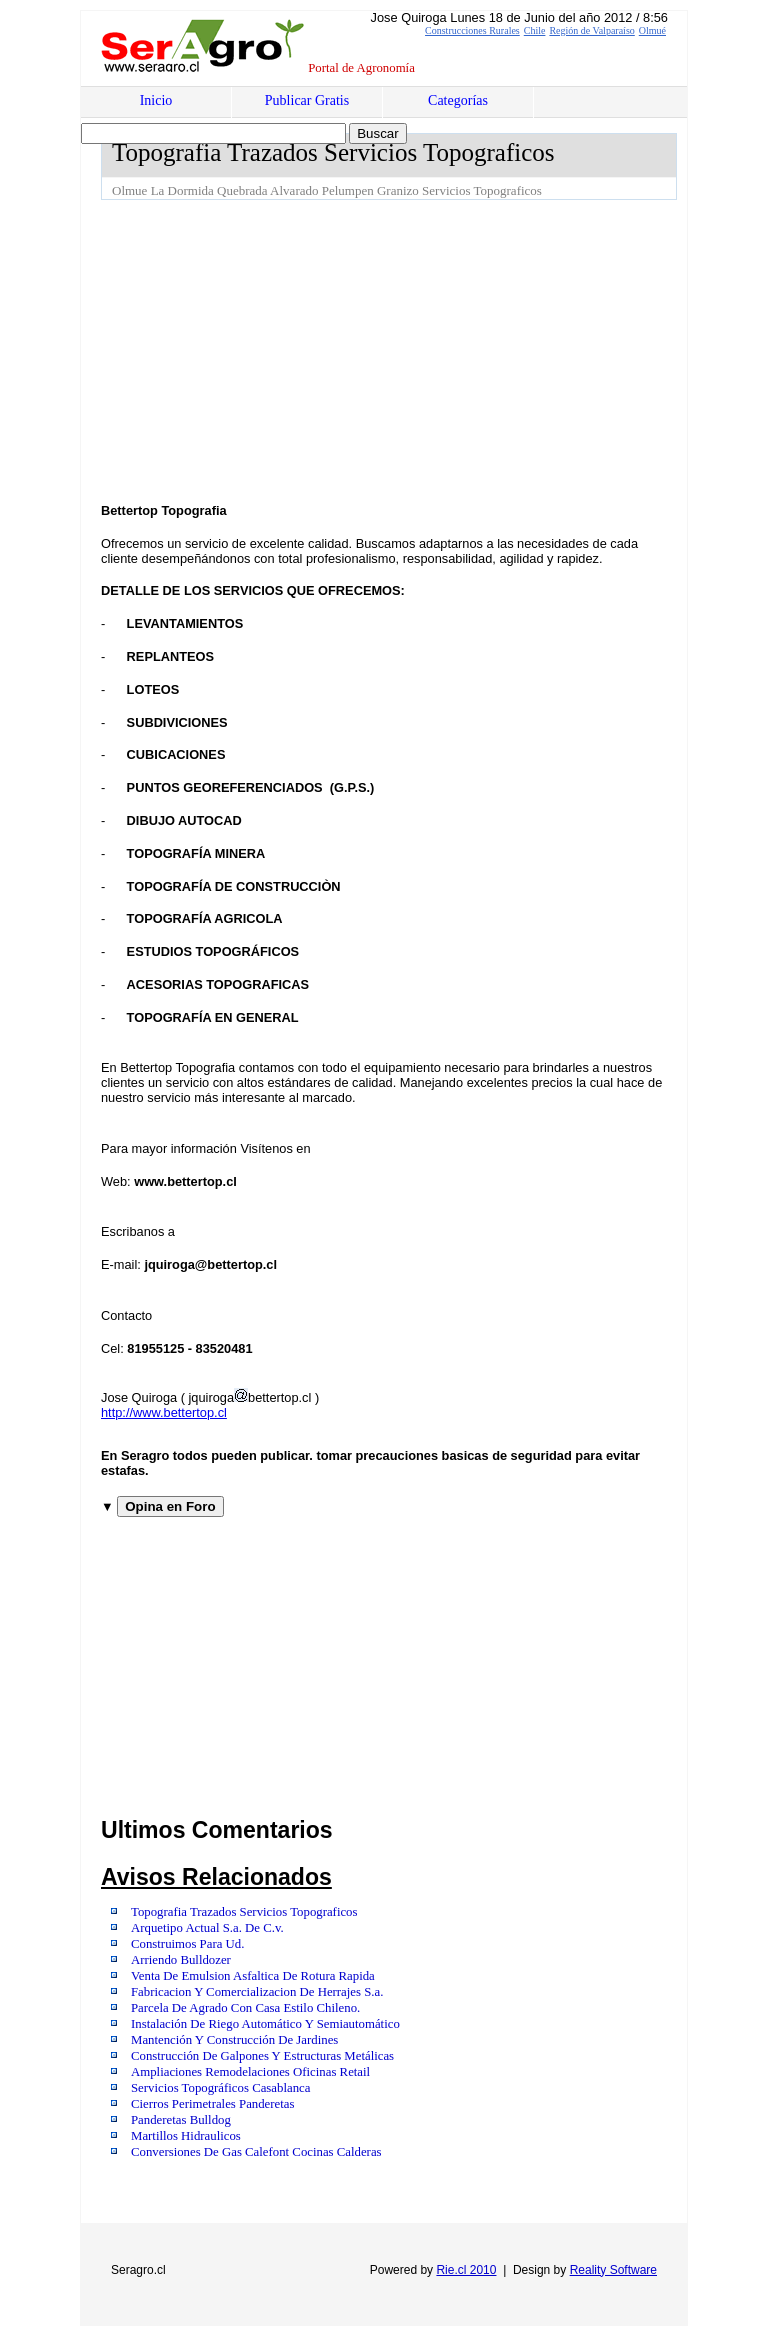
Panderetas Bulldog (181, 2120)
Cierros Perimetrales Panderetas (212, 2104)
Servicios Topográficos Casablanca (220, 2088)
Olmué (652, 30)
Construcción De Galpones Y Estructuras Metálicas (262, 2056)
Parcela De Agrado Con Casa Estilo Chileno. (245, 2008)
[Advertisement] (434, 350)
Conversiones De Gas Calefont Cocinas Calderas (256, 2152)
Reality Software (613, 2270)
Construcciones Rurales (472, 30)
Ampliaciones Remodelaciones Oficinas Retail (250, 2072)
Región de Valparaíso (591, 30)
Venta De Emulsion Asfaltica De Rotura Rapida (253, 1976)
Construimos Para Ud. (187, 1944)
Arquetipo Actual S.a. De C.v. (207, 1928)
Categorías (458, 100)
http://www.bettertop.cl (164, 1412)
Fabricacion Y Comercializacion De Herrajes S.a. (257, 1992)
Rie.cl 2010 (466, 2270)
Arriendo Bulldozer (181, 1960)
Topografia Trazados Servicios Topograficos (244, 1912)
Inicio (156, 100)
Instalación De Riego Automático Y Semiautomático (265, 2024)
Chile (535, 30)
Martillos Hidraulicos (186, 2136)
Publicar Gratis (307, 100)
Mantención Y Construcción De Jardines (234, 2040)
